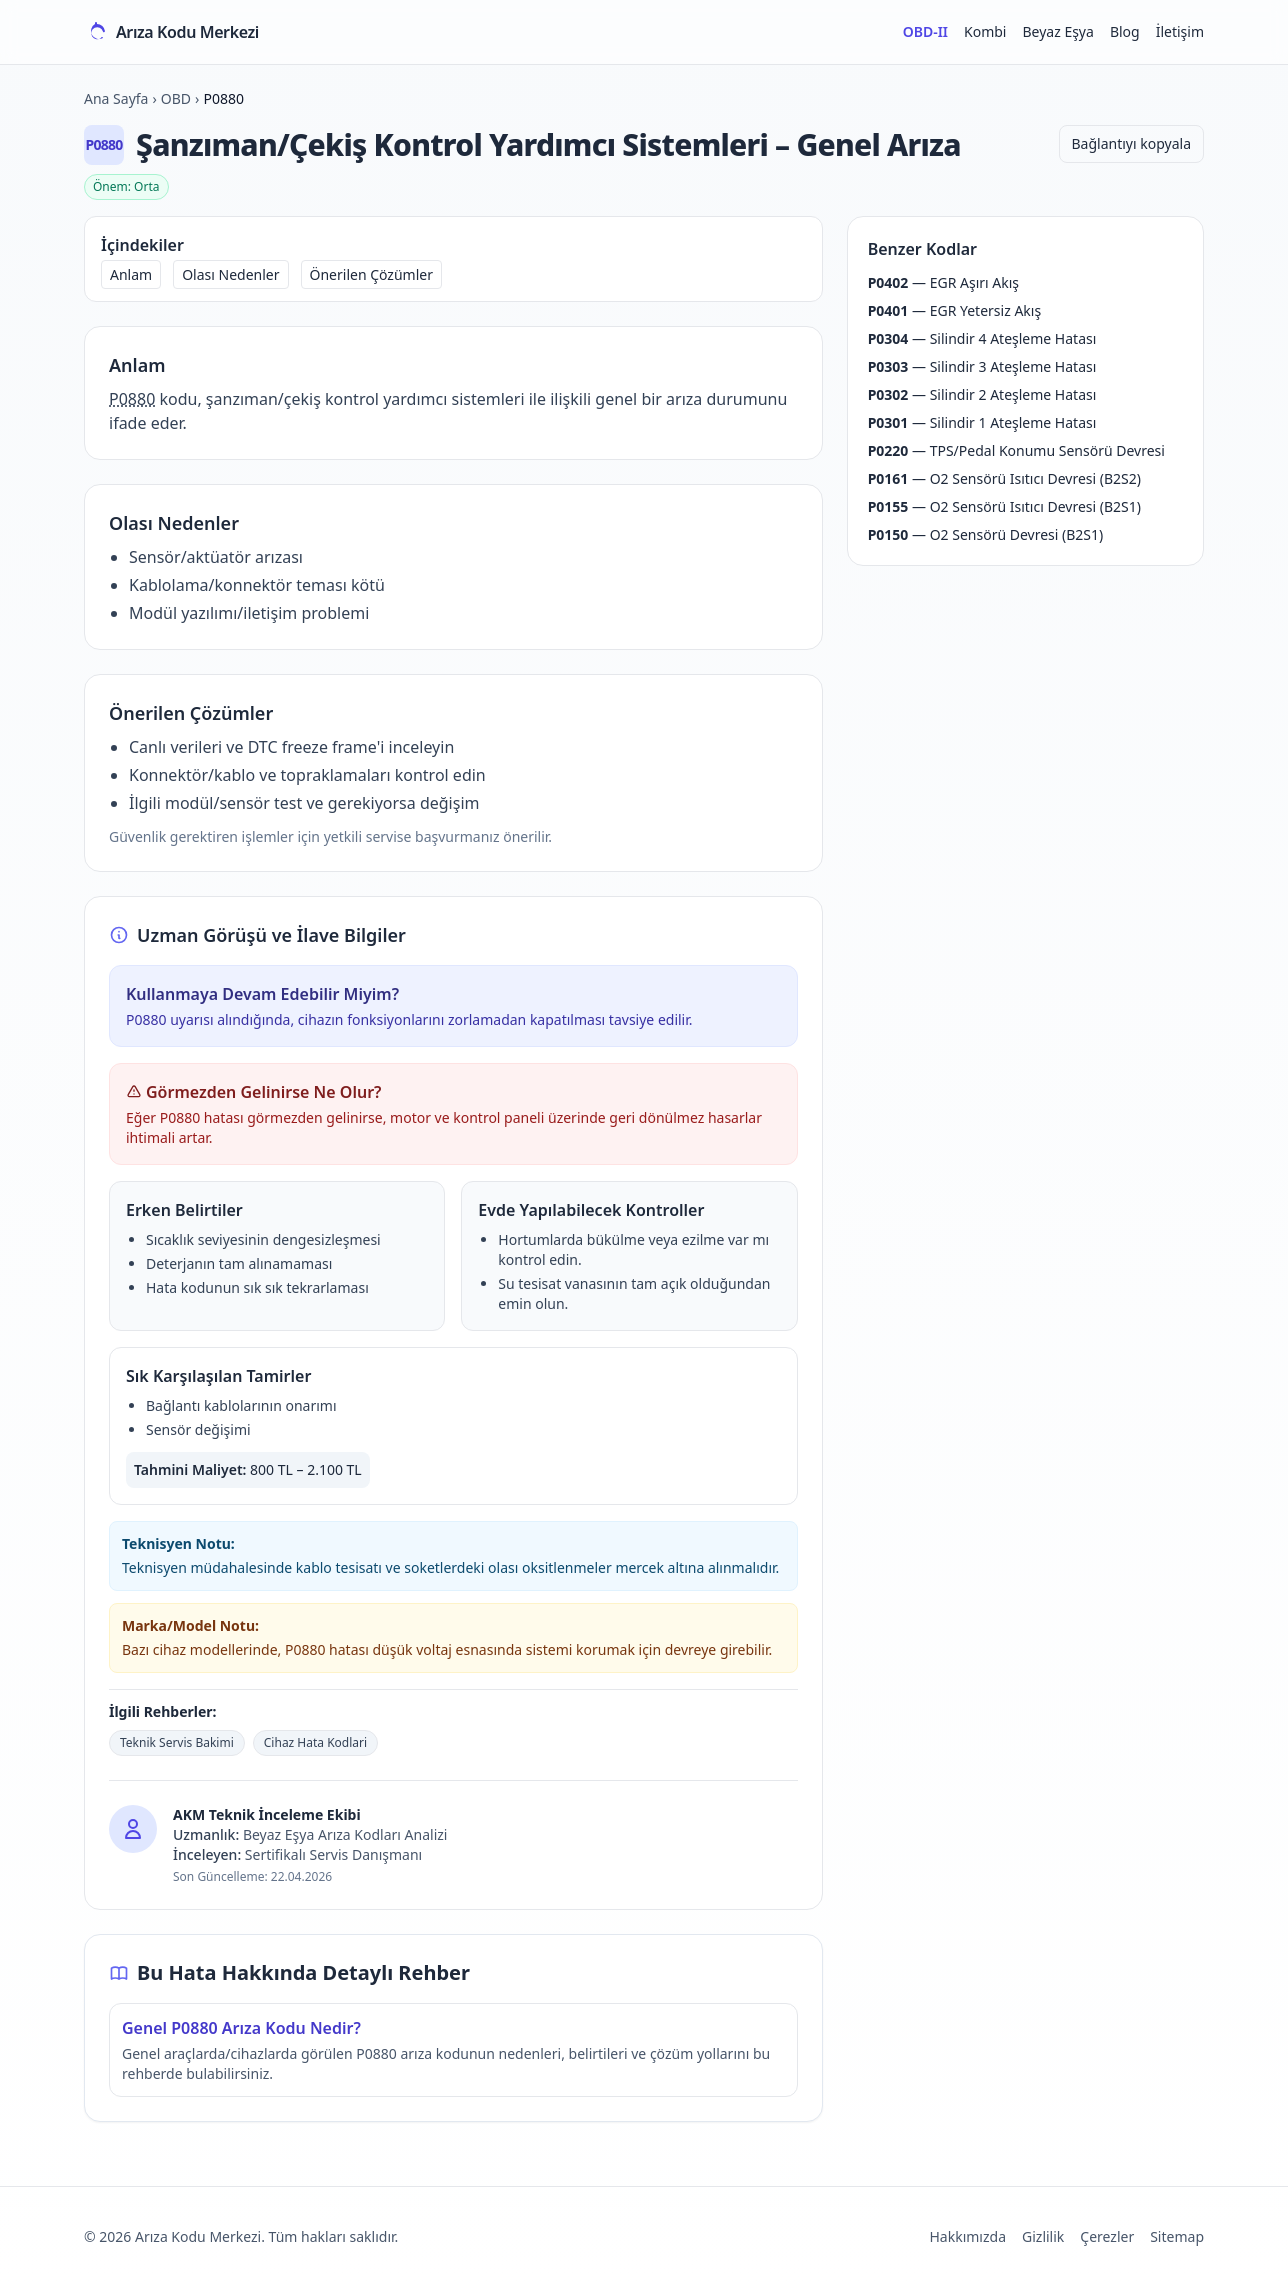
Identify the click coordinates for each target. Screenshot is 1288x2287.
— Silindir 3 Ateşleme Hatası (982, 366)
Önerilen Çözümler (371, 274)
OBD (176, 98)
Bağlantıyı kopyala (1131, 143)
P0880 (132, 399)
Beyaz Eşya (1057, 31)
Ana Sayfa (116, 98)
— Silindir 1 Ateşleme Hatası (982, 422)
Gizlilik (1043, 2236)
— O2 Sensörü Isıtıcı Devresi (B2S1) (1004, 506)
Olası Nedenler (230, 274)
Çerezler (1107, 2236)
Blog (1125, 31)
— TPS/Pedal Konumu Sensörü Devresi (1016, 450)
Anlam (131, 274)
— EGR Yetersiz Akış (954, 310)
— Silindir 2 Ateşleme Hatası (982, 394)
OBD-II (925, 31)
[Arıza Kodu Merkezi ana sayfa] (171, 32)
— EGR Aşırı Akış (943, 282)
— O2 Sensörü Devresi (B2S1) (986, 534)
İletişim (1180, 31)
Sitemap (1177, 2236)
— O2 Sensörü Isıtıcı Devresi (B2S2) (1004, 478)
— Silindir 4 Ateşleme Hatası (982, 338)
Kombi (985, 31)
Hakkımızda (967, 2236)
